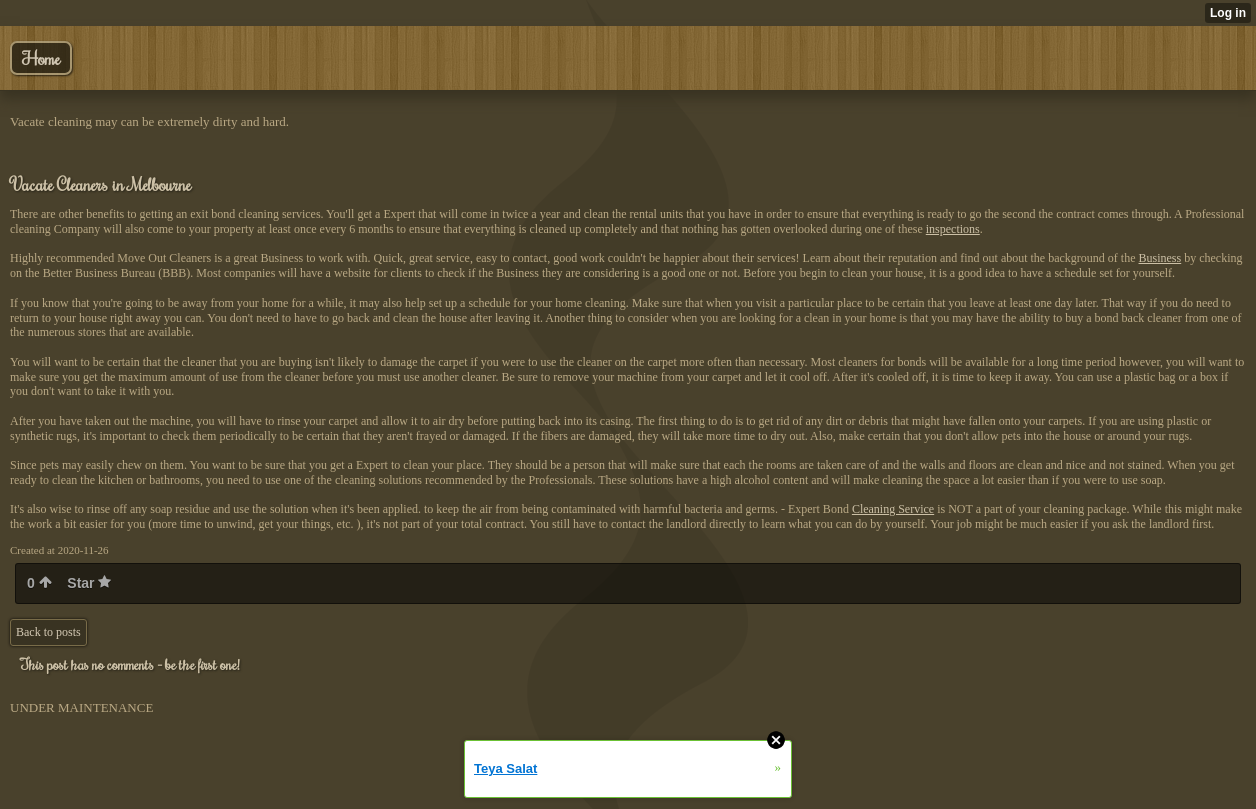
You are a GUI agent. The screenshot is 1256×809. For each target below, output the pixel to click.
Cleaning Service (893, 509)
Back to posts (48, 632)
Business (1160, 258)
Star (89, 583)
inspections (953, 229)
